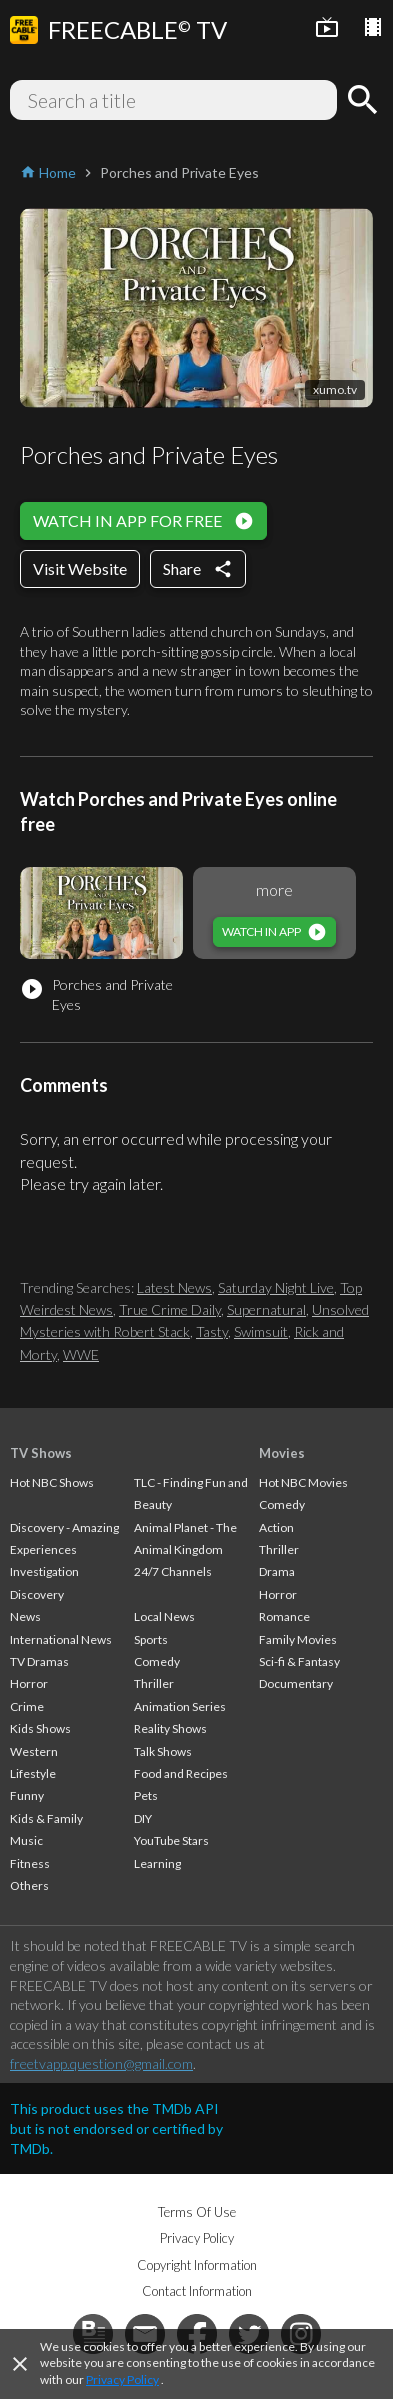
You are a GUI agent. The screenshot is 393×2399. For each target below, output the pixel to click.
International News (61, 1639)
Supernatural (266, 1309)
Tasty (212, 1331)
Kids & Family (46, 1818)
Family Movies (298, 1639)
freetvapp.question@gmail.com (101, 2063)
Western (34, 1751)
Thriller (154, 1683)
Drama (277, 1571)
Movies (282, 1453)
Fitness (30, 1863)
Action (276, 1527)
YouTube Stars (171, 1840)
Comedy (157, 1661)
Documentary (296, 1683)
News (25, 1616)
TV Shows (41, 1453)
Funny (27, 1795)
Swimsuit (261, 1331)
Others (29, 1885)
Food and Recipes (181, 1773)
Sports (151, 1639)
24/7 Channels (173, 1571)
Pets (146, 1795)
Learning (157, 1863)
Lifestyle (33, 1773)
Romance (284, 1616)
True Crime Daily (170, 1309)
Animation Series (180, 1706)
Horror (29, 1683)
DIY (143, 1818)
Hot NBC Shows (52, 1482)
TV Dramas (39, 1661)
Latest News (174, 1287)
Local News (164, 1616)
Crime (27, 1706)
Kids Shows (40, 1728)
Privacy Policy (122, 2379)
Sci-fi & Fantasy (299, 1661)
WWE (81, 1354)
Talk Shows (163, 1751)
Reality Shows (170, 1728)
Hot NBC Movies (303, 1482)
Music (26, 1840)
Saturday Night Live (276, 1287)
